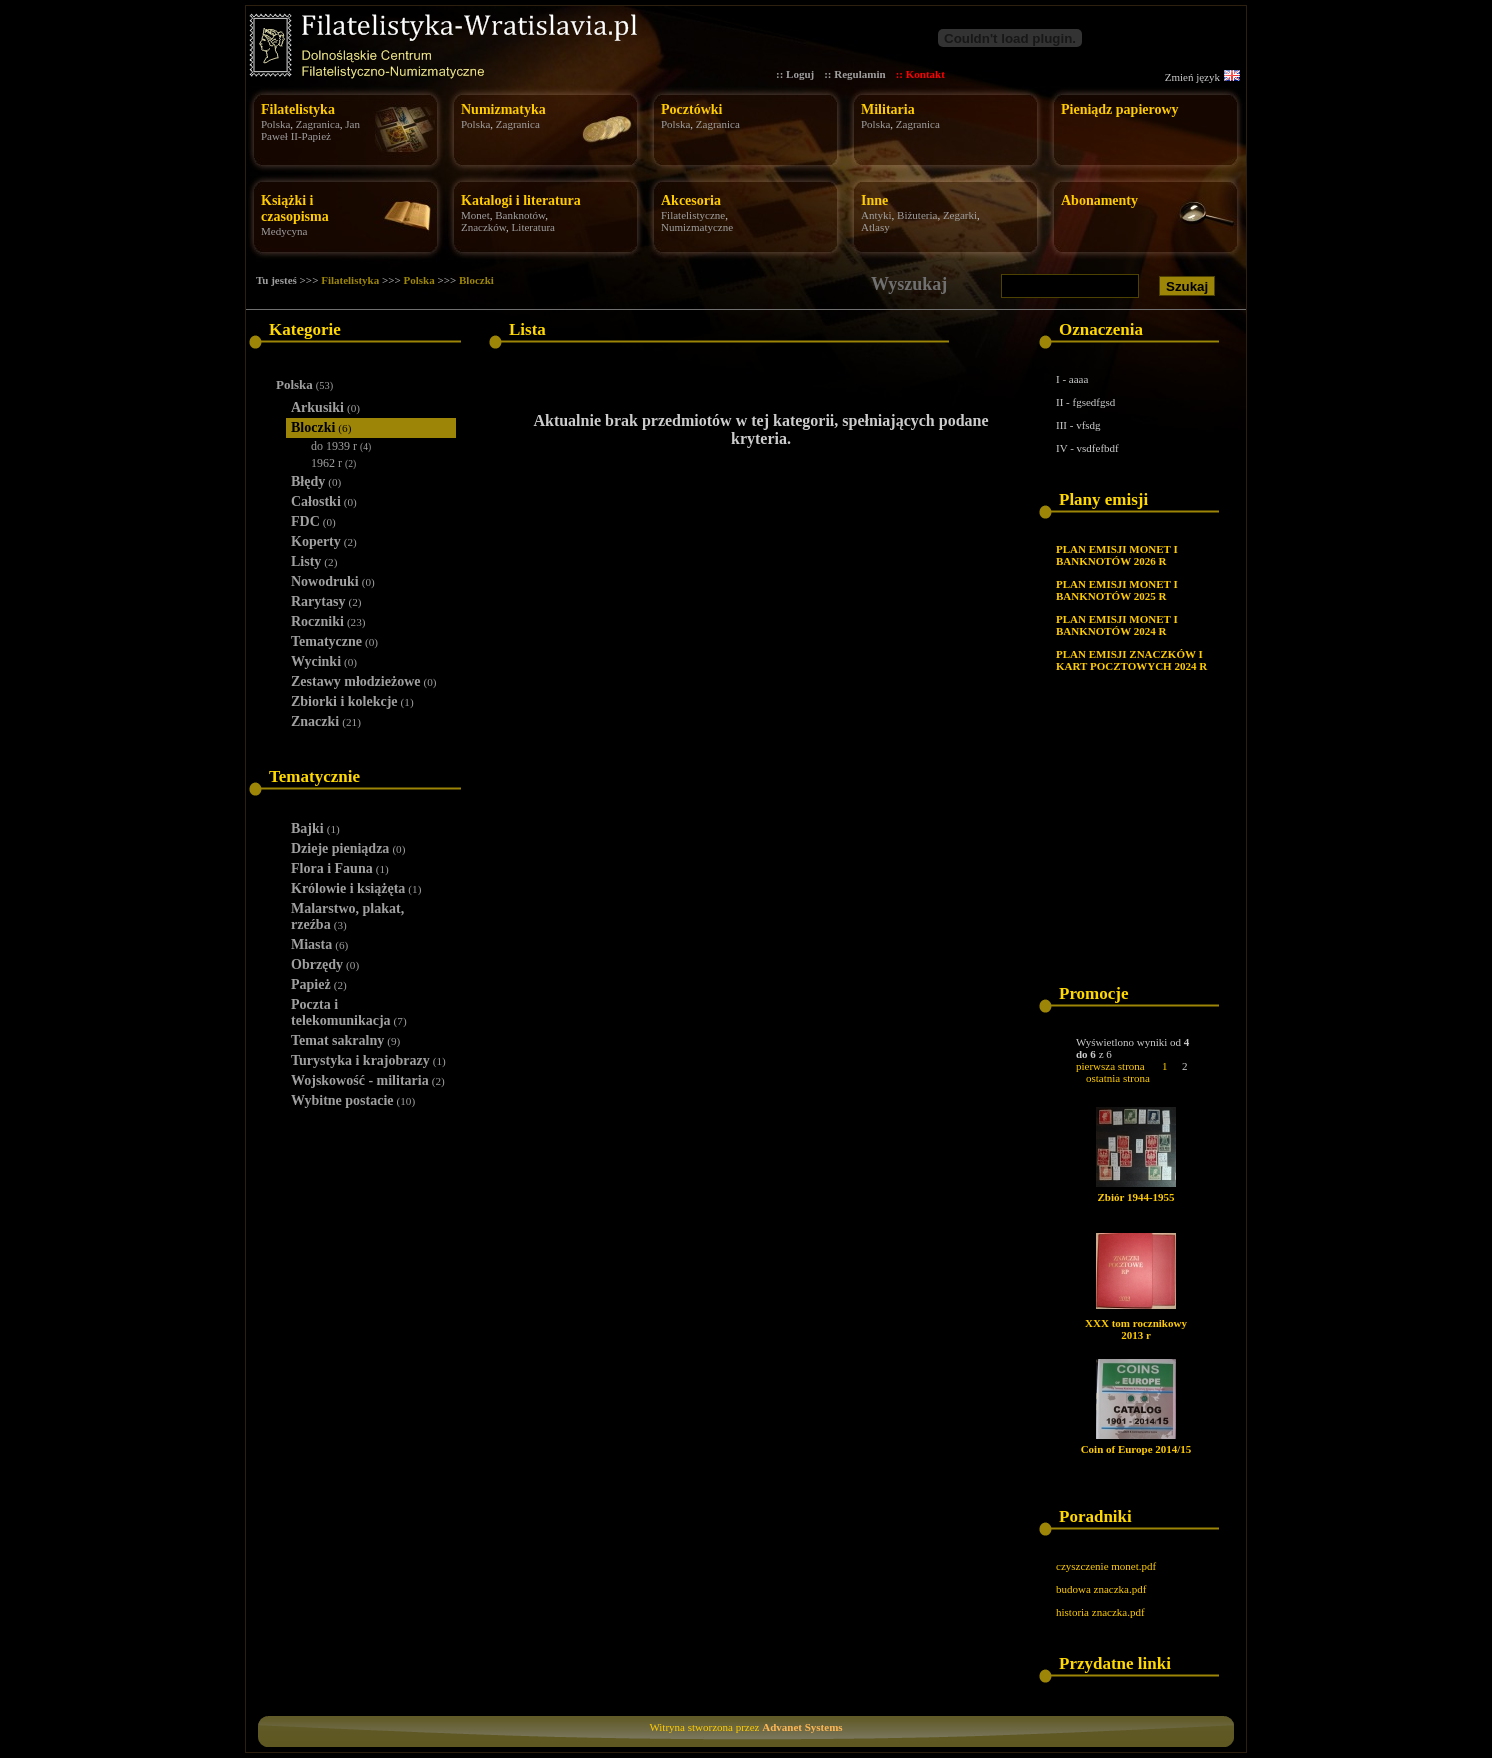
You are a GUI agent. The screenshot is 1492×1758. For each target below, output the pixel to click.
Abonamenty (1099, 200)
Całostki (324, 501)
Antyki (876, 215)
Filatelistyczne (693, 215)
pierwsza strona (1110, 1066)
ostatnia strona (1118, 1078)
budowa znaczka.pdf (1101, 1589)
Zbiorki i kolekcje (352, 701)
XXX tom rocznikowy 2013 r (1136, 1329)
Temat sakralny (345, 1040)
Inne (874, 200)
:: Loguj (795, 74)
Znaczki (326, 721)
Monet (475, 215)
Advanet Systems (802, 1727)
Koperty (324, 541)
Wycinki (324, 661)
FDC (313, 521)
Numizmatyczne (697, 227)
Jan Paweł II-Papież (310, 130)
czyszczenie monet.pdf (1106, 1566)
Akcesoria (691, 200)
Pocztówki (691, 109)
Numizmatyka (503, 109)
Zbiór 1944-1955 (1135, 1197)
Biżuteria (917, 215)
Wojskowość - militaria (368, 1080)
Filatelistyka (298, 109)
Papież (319, 984)
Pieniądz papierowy (1120, 109)
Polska (275, 124)
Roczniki (328, 621)
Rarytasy (326, 601)
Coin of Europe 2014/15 (1136, 1449)
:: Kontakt (920, 74)
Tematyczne (334, 641)
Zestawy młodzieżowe (364, 681)
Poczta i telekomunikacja (349, 1012)
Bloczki (476, 280)
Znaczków (483, 227)
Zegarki (960, 215)
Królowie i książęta (356, 888)
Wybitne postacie (353, 1100)
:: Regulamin (854, 74)
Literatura (533, 227)
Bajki (315, 828)
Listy (314, 561)
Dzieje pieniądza (348, 848)
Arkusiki (325, 407)
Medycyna (284, 231)
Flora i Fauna (340, 868)
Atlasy (875, 227)
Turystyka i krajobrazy (368, 1060)
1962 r (333, 463)
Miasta (319, 944)
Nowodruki (333, 581)
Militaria (888, 109)
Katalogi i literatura (521, 200)
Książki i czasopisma (295, 208)
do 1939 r (341, 446)
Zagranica (318, 124)
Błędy (316, 481)
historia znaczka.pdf (1100, 1612)
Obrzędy (325, 964)
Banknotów (520, 215)
